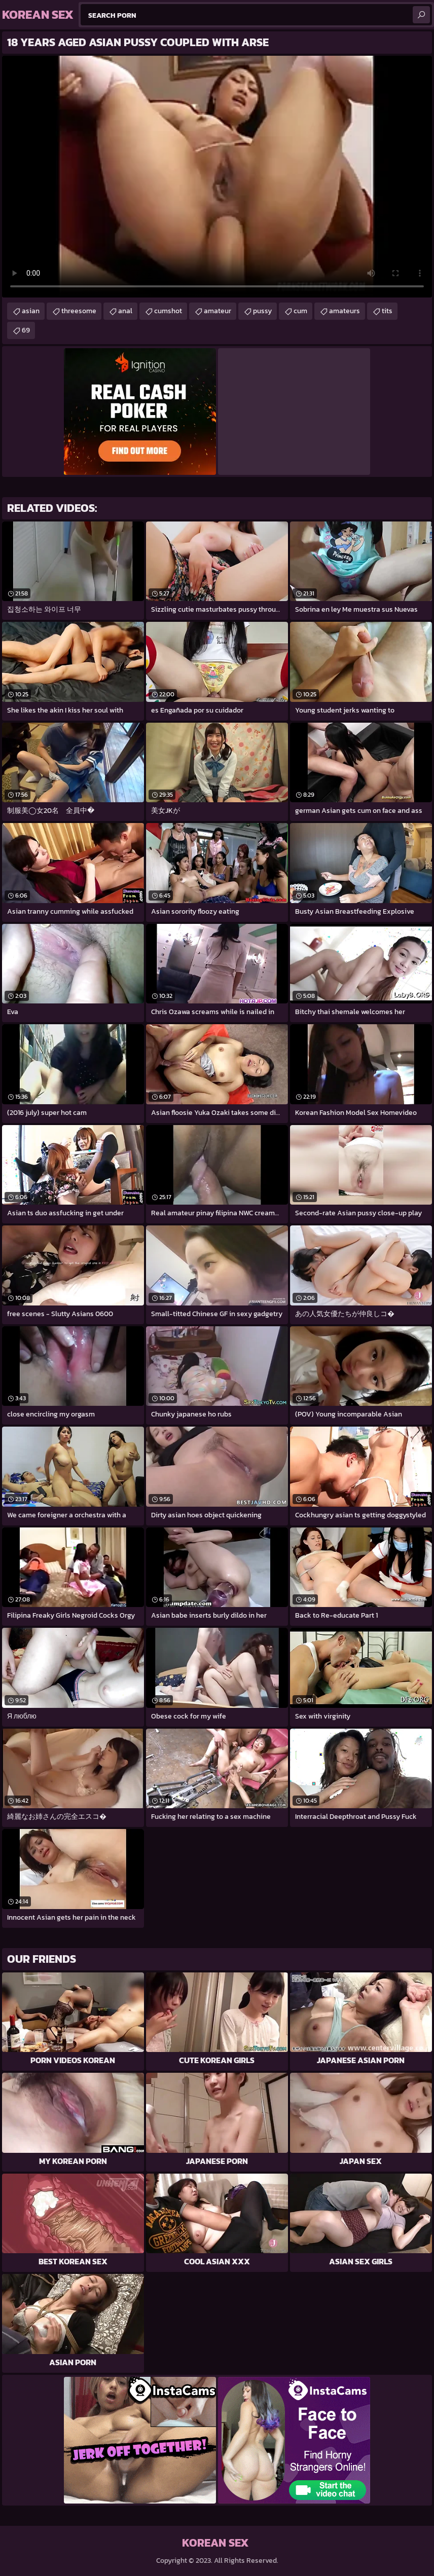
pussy (262, 311)
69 (26, 330)
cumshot (168, 311)
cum (300, 311)
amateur (217, 311)
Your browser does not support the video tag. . (217, 176)
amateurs (344, 311)
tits (387, 311)
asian (31, 311)
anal (125, 311)
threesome (78, 311)
